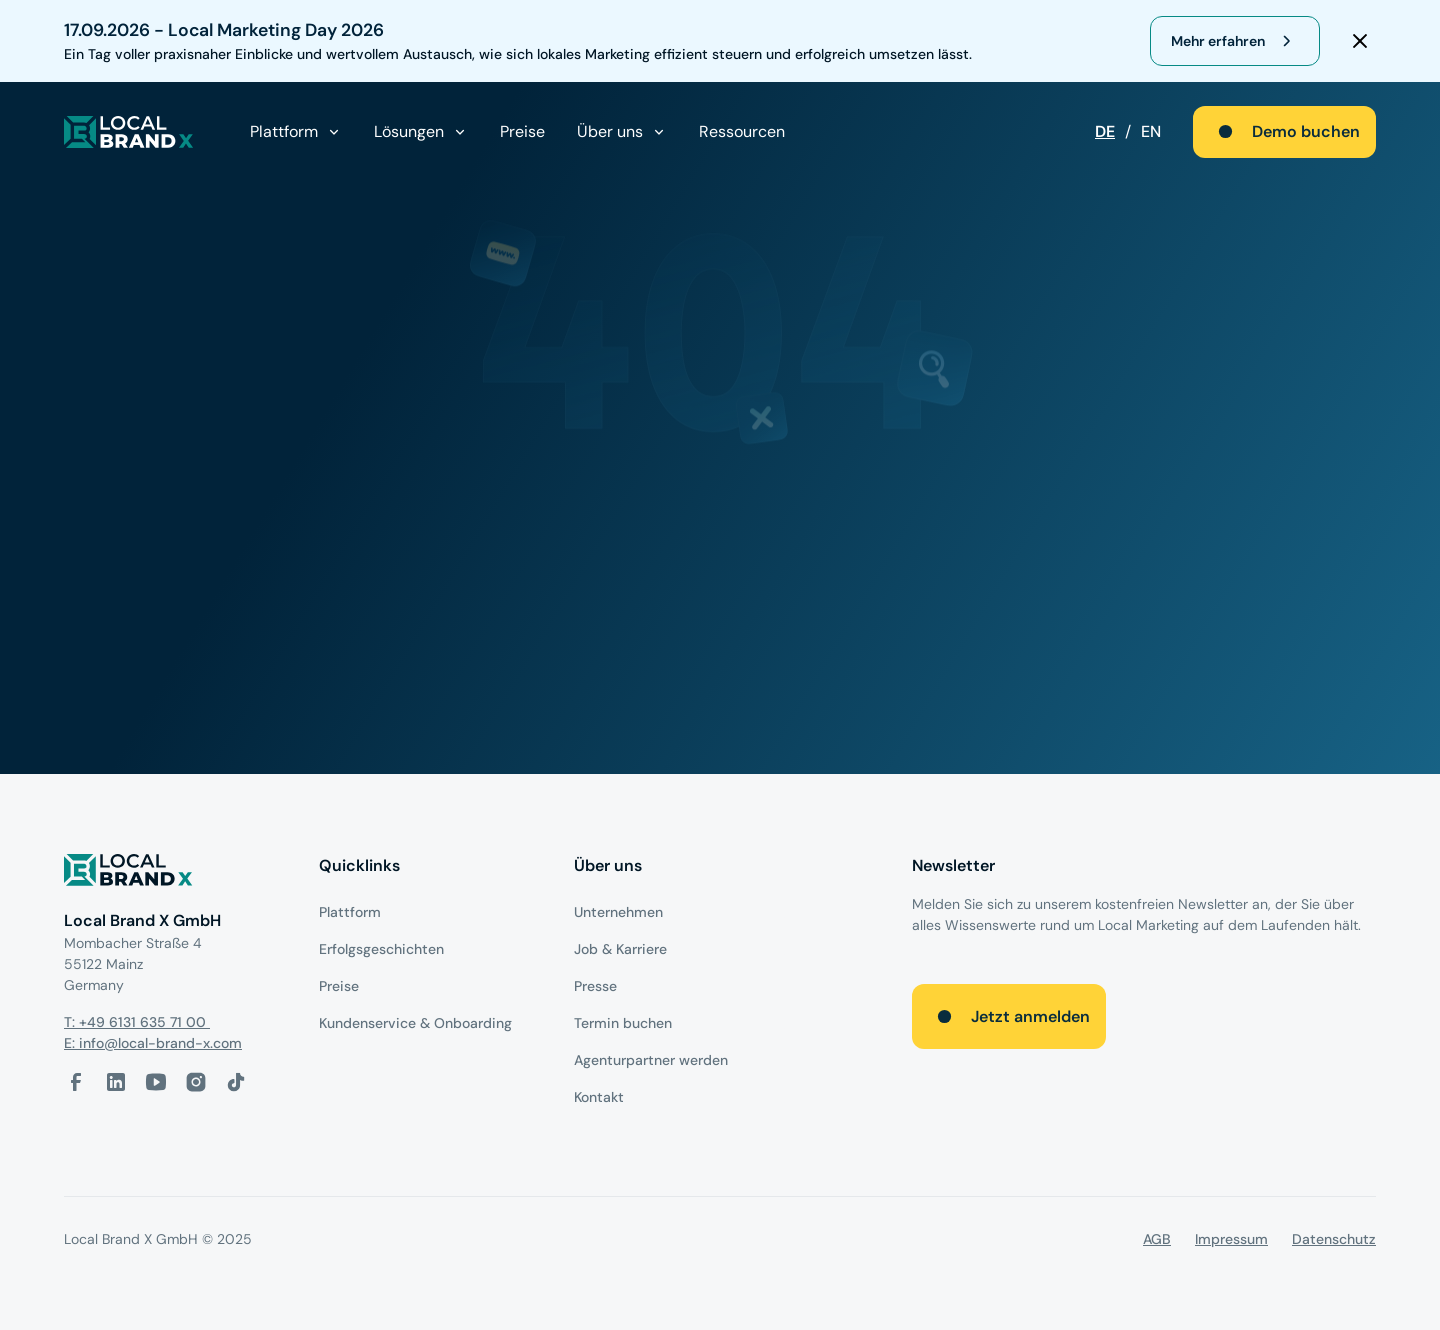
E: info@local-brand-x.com (153, 1043)
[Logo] (175, 873)
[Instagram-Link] (196, 1082)
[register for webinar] (1235, 41)
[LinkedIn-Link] (116, 1082)
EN (1151, 131)
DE (1105, 131)
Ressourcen (742, 131)
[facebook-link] (76, 1082)
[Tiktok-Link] (236, 1082)
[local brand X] (129, 132)
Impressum (1231, 1239)
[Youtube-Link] (156, 1082)
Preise (522, 131)
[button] (296, 132)
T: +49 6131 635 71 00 (137, 1022)
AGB (1157, 1239)
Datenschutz (1334, 1239)
